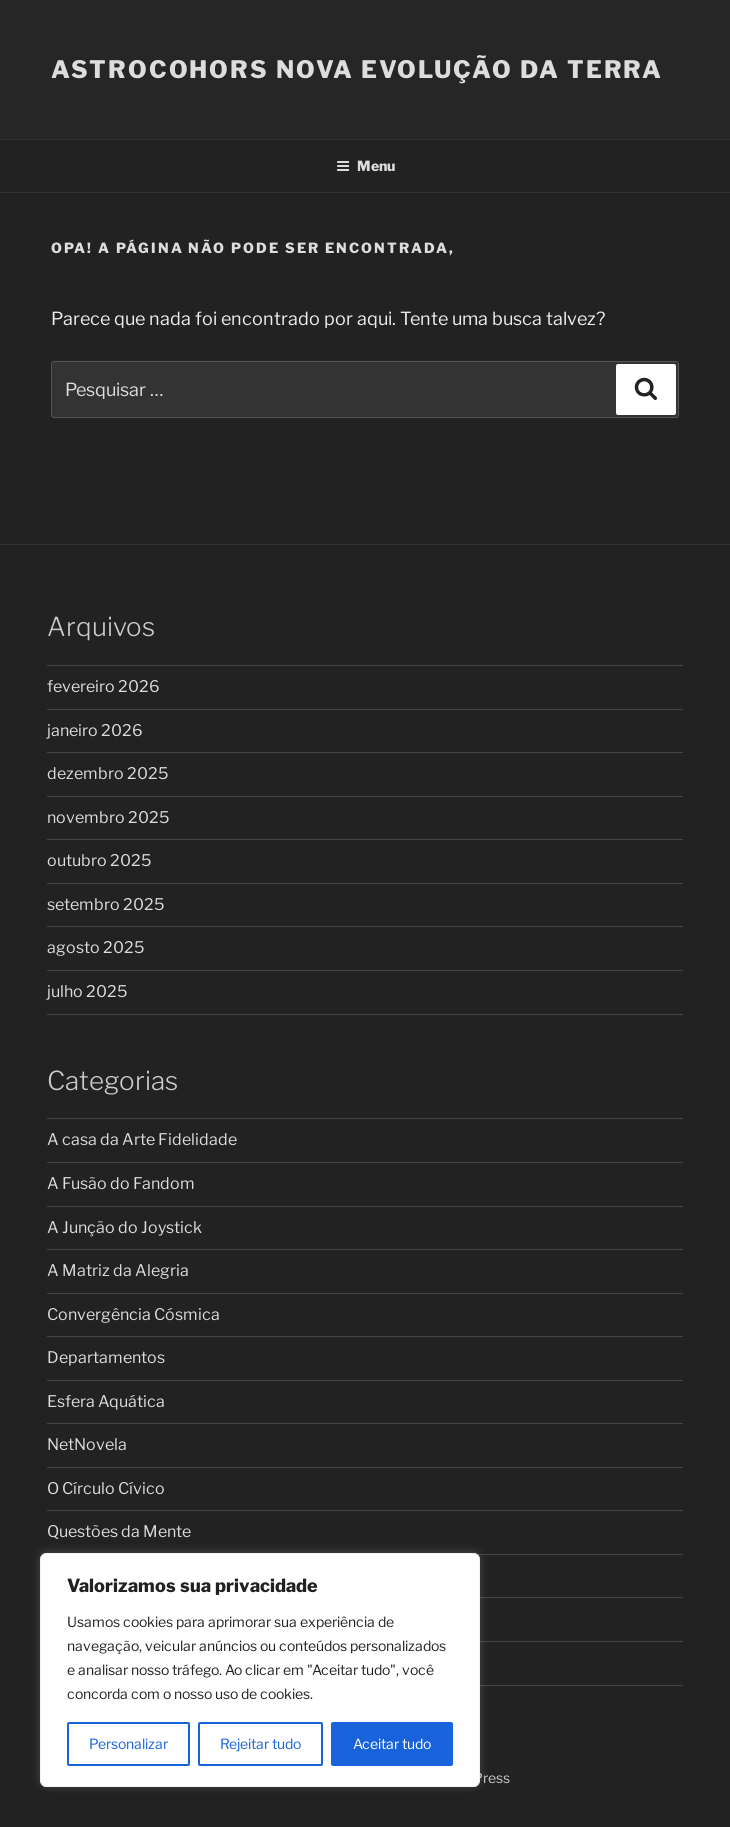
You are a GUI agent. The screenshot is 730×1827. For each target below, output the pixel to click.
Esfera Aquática (106, 1401)
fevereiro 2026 (103, 686)
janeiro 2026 (95, 730)
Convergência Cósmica (133, 1314)
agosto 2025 (95, 947)
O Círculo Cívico (106, 1488)
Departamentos (106, 1357)
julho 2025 (87, 991)
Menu (365, 165)
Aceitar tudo (392, 1743)
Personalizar (128, 1743)
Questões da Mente (119, 1531)
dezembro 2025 (107, 773)
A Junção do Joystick (124, 1227)
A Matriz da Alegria (118, 1270)
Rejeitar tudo (260, 1743)
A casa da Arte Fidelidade (142, 1139)
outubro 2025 (99, 860)
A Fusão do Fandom (121, 1183)
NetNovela (87, 1444)
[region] (260, 1670)
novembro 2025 (108, 817)
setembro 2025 (105, 904)
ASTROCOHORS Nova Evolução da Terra (357, 69)
